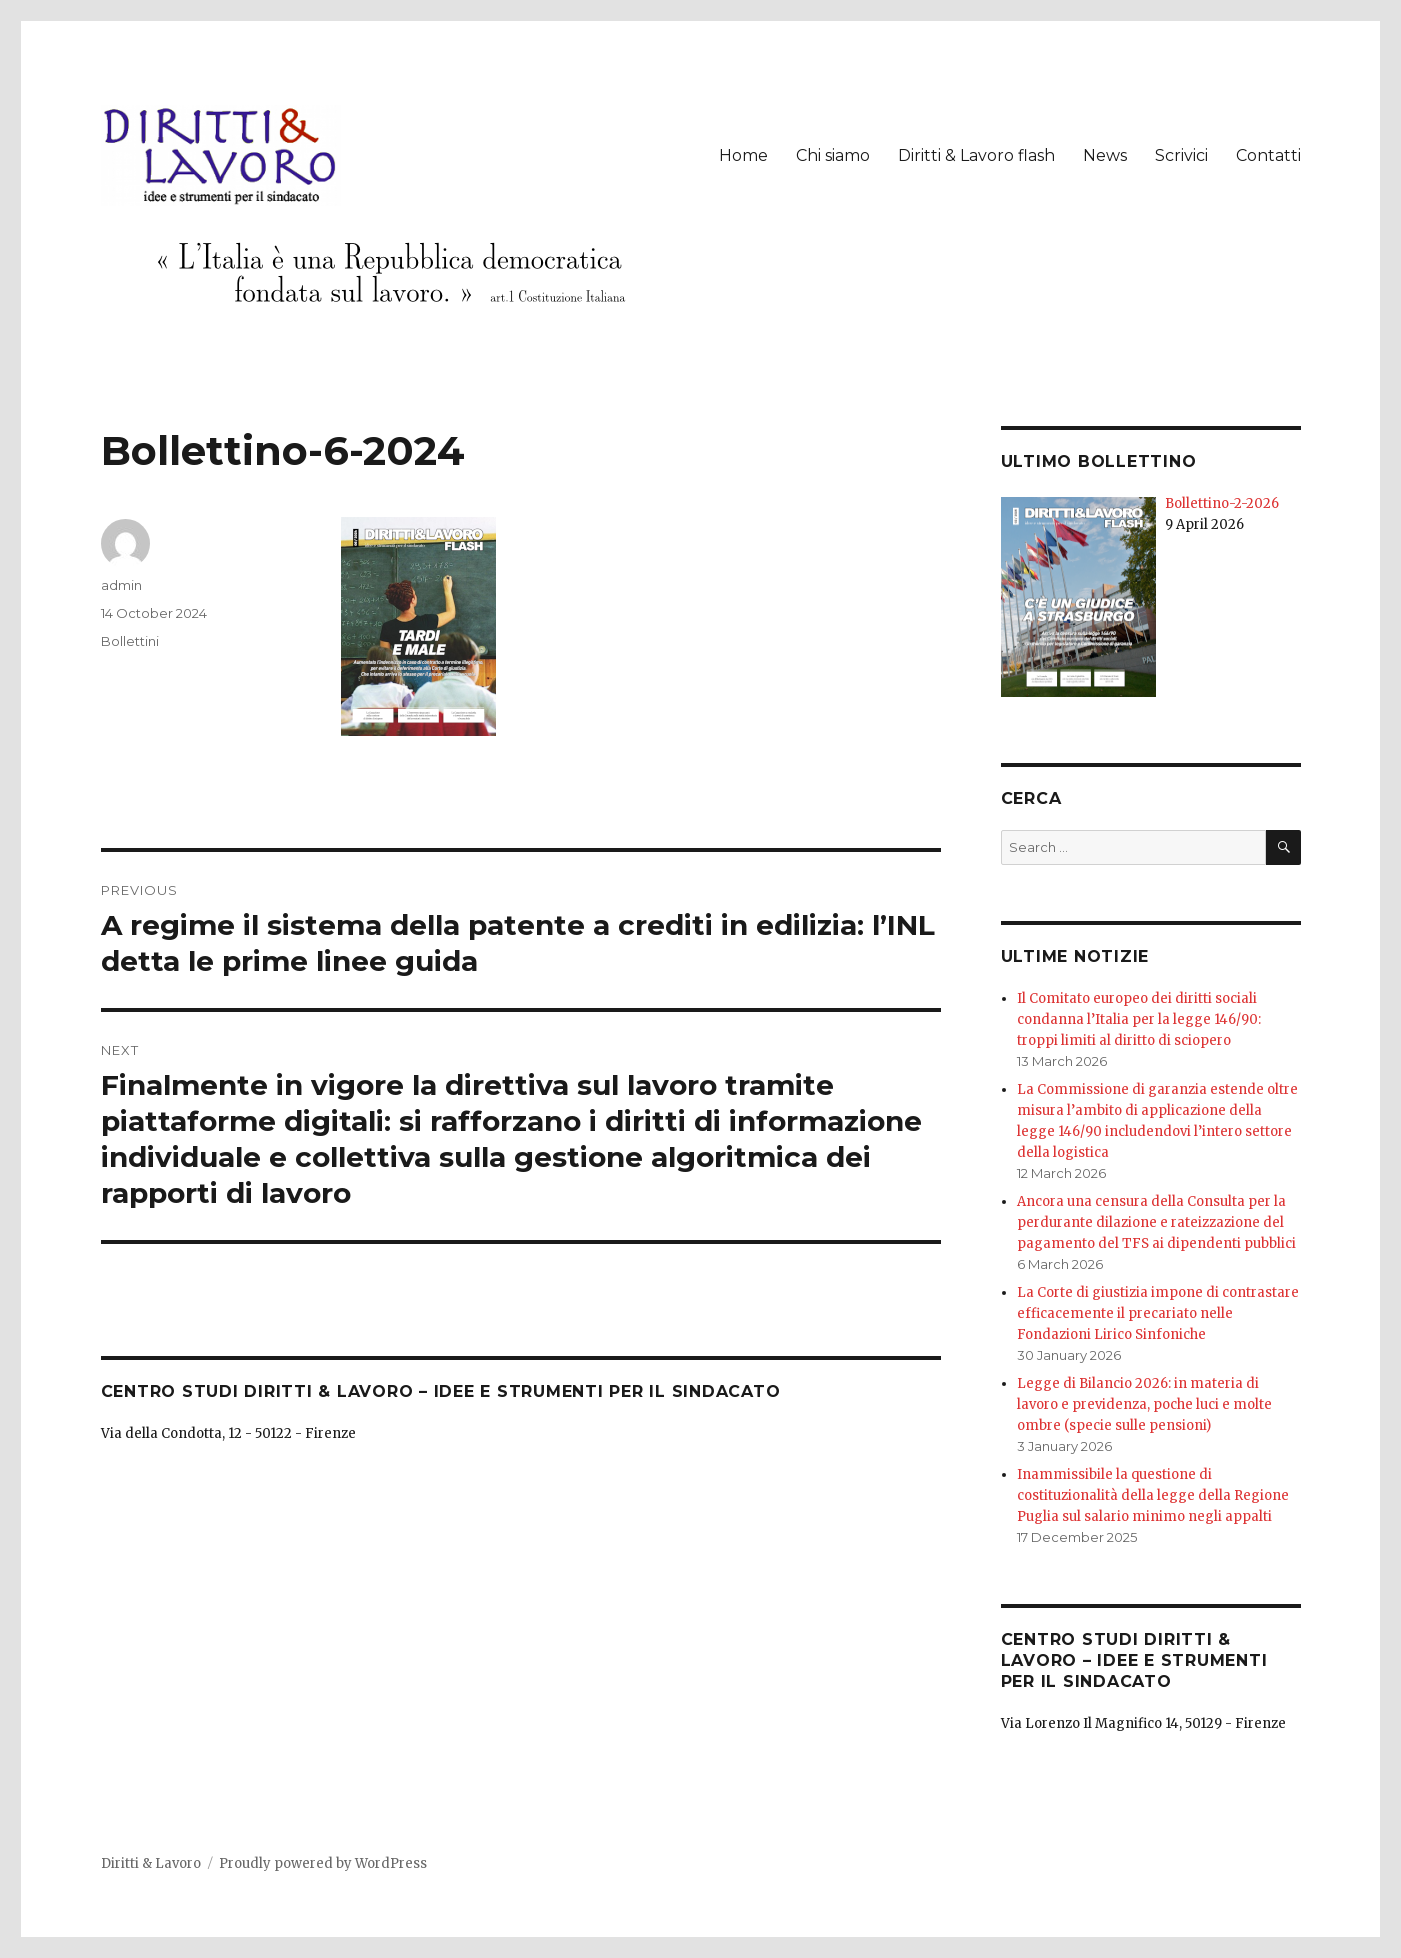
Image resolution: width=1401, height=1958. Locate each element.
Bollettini (130, 641)
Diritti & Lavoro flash (976, 155)
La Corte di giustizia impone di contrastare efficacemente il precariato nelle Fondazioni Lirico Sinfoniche (1158, 1313)
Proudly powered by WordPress (323, 1863)
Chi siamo (833, 155)
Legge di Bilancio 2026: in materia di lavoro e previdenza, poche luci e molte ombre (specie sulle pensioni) (1144, 1404)
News (1105, 155)
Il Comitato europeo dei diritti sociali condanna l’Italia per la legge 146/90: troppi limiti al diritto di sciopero (1139, 1019)
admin (121, 585)
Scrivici (1181, 155)
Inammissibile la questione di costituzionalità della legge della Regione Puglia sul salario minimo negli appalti (1153, 1495)
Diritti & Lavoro (151, 1863)
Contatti (1268, 155)
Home (743, 155)
